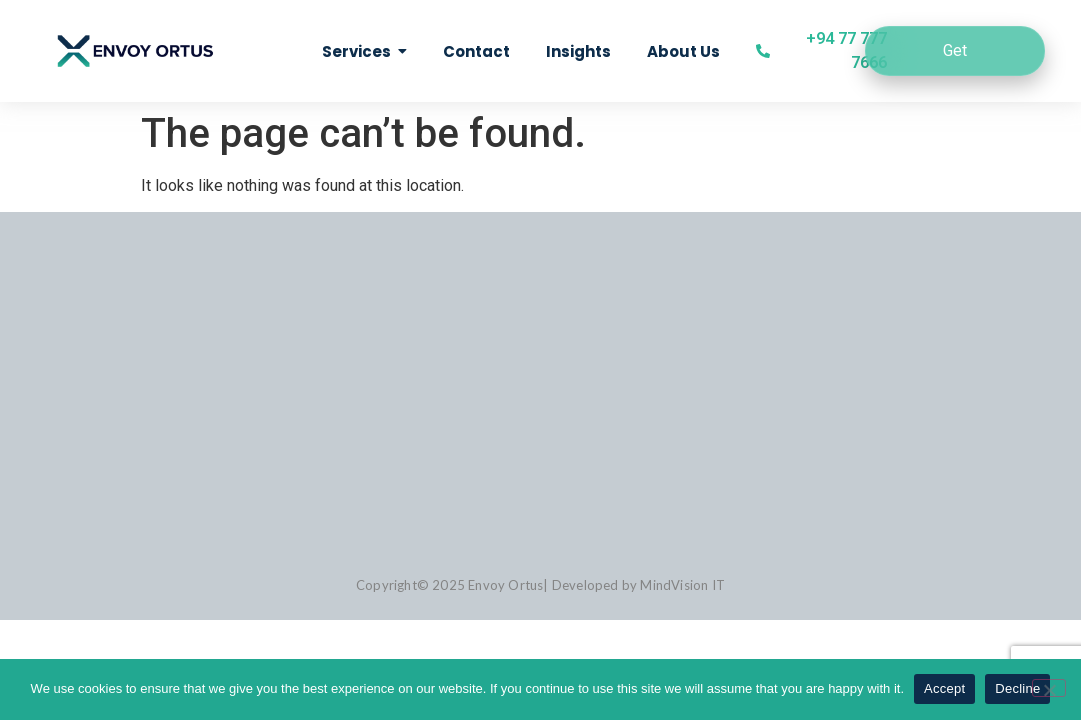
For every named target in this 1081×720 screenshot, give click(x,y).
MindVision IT (682, 585)
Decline (1017, 688)
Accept (944, 688)
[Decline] (1049, 688)
